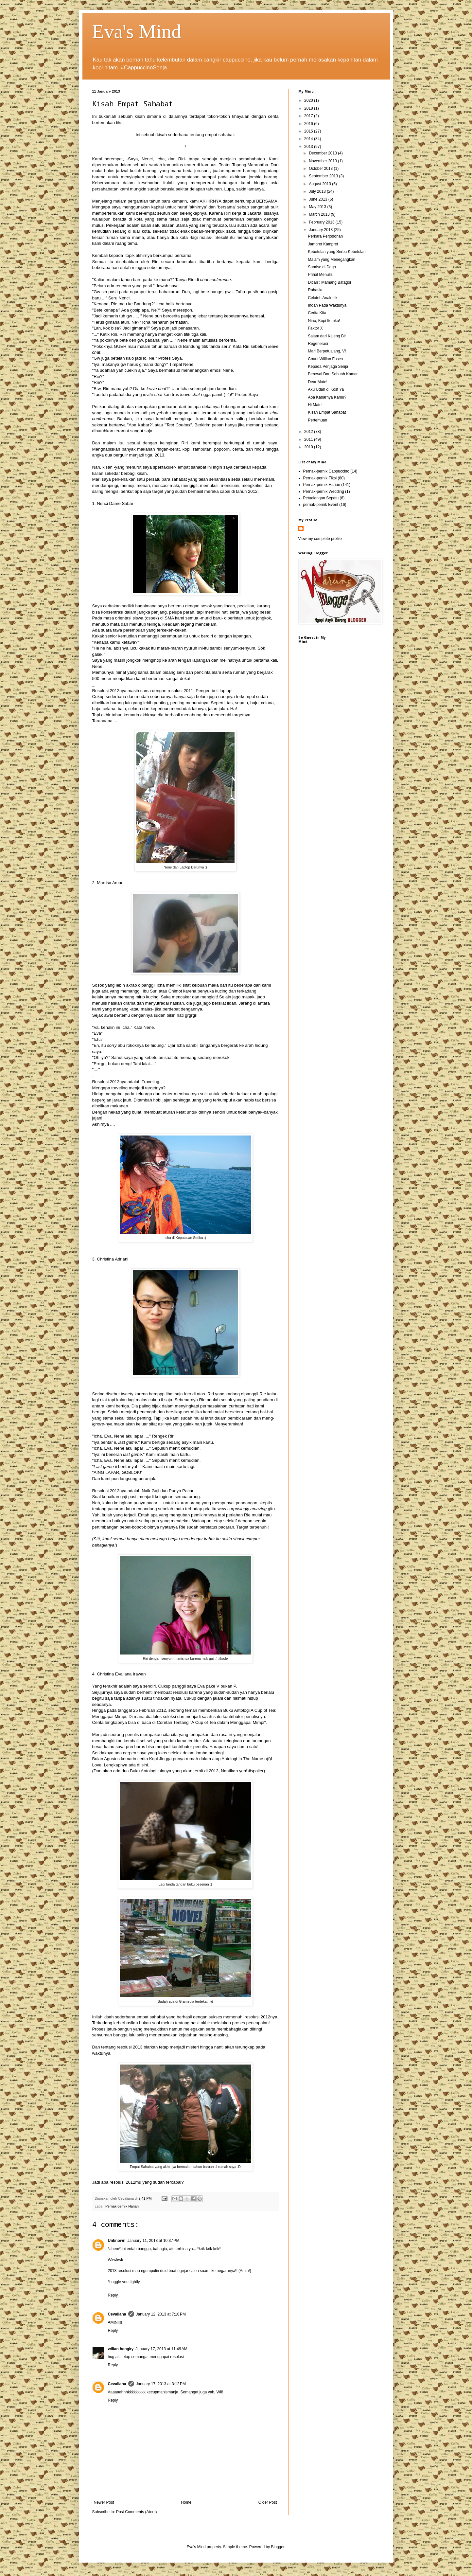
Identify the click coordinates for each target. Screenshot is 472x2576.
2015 (309, 131)
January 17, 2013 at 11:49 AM (161, 2349)
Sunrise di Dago (322, 267)
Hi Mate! (315, 404)
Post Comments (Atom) (136, 2512)
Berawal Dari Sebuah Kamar (333, 374)
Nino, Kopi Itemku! (324, 320)
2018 (309, 108)
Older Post (267, 2502)
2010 (309, 447)
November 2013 (323, 161)
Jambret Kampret (323, 244)
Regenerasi (318, 343)
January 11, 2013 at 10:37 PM (154, 2240)
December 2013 (323, 153)
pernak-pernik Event (320, 504)
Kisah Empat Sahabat (327, 412)
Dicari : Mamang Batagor (329, 282)
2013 (309, 146)
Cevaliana (117, 2314)
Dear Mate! (317, 382)
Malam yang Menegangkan (331, 259)
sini (145, 1764)
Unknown (117, 2240)
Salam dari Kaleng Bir (327, 336)
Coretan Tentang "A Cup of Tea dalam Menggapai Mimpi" (211, 1722)
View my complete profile (320, 538)
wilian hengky (121, 2349)
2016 (309, 123)
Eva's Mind (136, 31)
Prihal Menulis (320, 274)
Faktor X (315, 328)
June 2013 (318, 199)
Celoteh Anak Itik (322, 297)
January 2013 (321, 229)
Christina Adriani (112, 1259)
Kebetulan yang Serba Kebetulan (336, 251)
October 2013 (321, 168)
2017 (309, 116)
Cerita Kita (317, 313)
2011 (309, 439)
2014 (309, 138)
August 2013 (320, 184)
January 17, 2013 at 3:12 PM (161, 2384)
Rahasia (315, 290)
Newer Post (104, 2502)
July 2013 (318, 191)
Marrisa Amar (109, 882)
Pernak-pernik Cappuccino (326, 471)
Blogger (278, 2547)
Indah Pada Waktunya (327, 305)
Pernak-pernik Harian (122, 2206)
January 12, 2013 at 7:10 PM (161, 2314)
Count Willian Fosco (325, 359)
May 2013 (318, 207)
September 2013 (324, 176)
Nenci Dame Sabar (115, 503)
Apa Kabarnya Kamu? (327, 397)
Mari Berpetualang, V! (327, 351)
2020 (309, 100)
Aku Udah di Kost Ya (326, 389)
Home (186, 2502)
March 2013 (320, 214)
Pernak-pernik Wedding (323, 491)
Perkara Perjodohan (325, 236)
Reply (113, 2295)
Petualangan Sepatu (321, 498)
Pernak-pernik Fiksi (320, 478)
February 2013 (322, 222)
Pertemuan (317, 420)
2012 (309, 431)
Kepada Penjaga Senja (328, 366)
